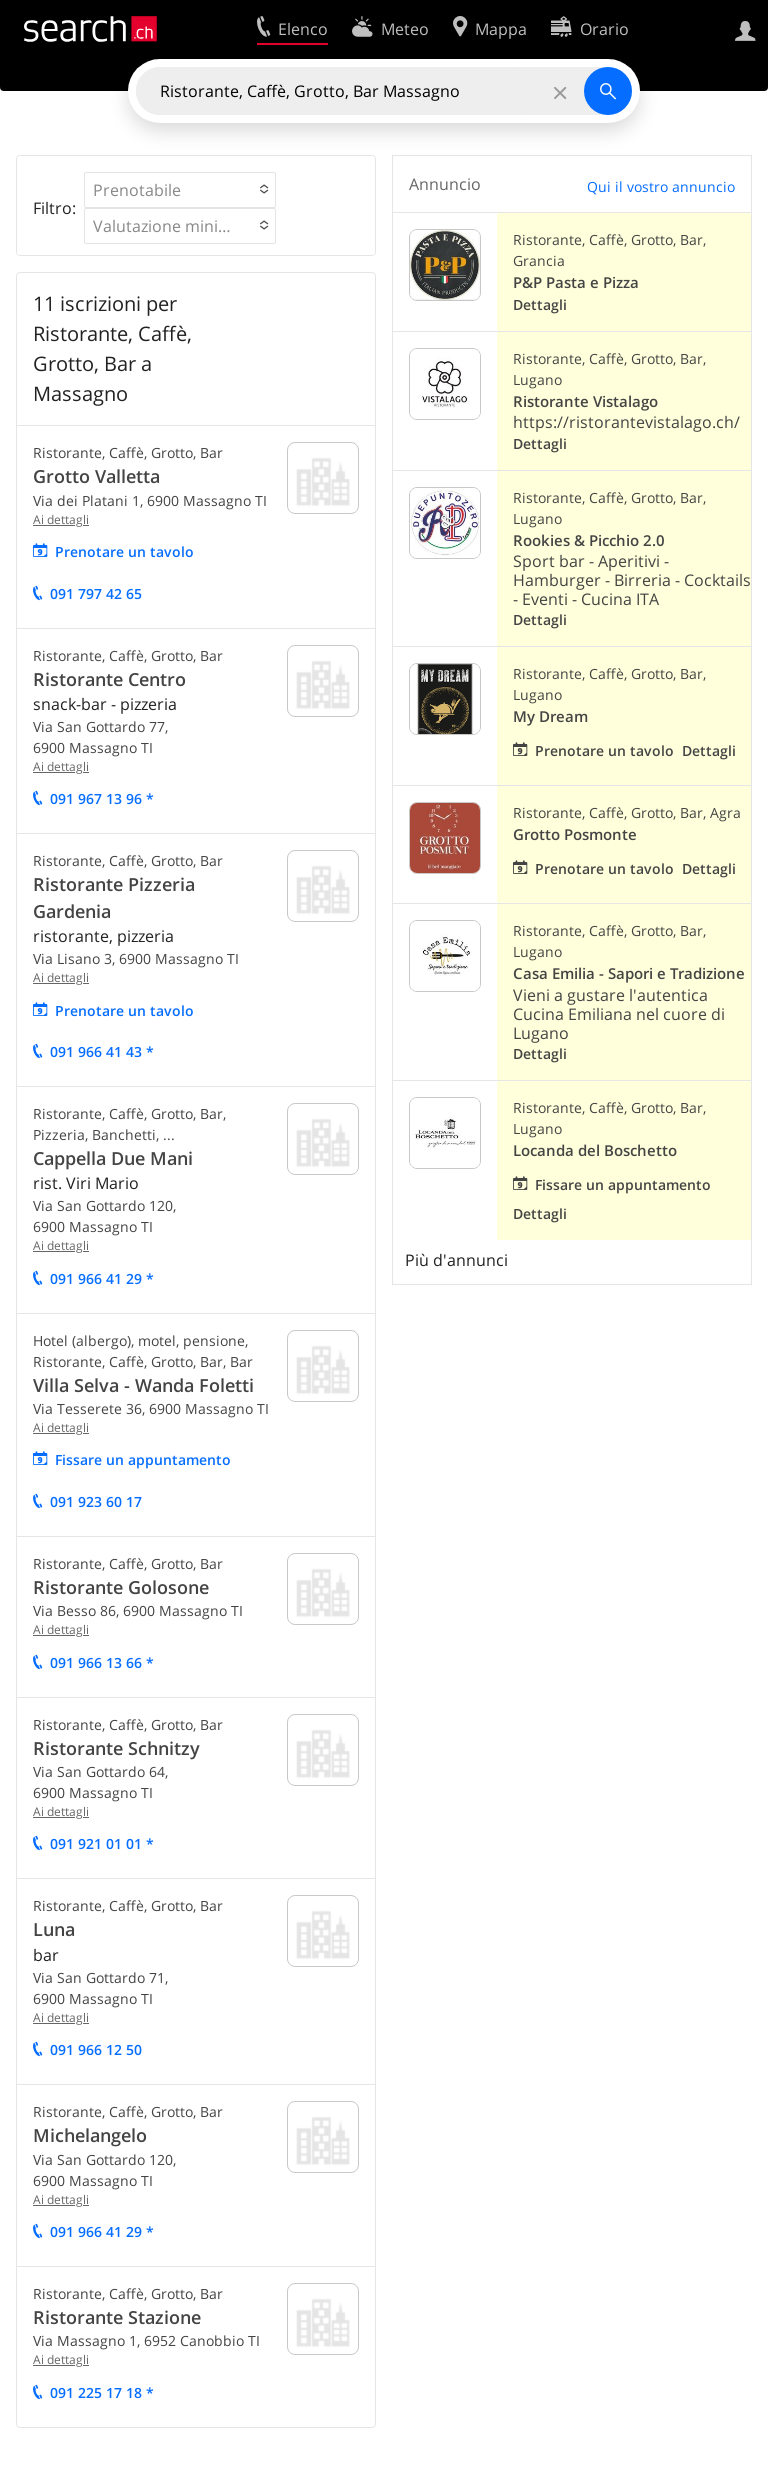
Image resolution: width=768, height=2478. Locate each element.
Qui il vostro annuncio (661, 186)
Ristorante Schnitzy (116, 1748)
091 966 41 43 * (102, 1051)
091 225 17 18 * (102, 2392)
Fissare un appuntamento (143, 1459)
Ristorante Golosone (121, 1587)
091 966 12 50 (96, 2049)
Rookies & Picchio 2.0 (589, 540)
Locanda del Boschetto (595, 1150)
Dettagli (540, 304)
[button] (180, 190)
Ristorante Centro (109, 679)
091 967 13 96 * (102, 798)
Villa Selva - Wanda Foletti (143, 1385)
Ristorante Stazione (117, 2317)
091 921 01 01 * (102, 1843)
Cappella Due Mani (113, 1158)
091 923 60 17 (96, 1501)
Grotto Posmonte (575, 834)
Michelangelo (90, 2135)
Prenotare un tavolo (124, 551)
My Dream (550, 716)
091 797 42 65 (96, 593)
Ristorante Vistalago (585, 401)
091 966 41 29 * (102, 1278)
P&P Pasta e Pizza (576, 282)
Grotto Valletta (96, 476)
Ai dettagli (61, 519)
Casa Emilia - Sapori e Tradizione (629, 973)
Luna (54, 1929)
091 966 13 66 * (102, 1662)
